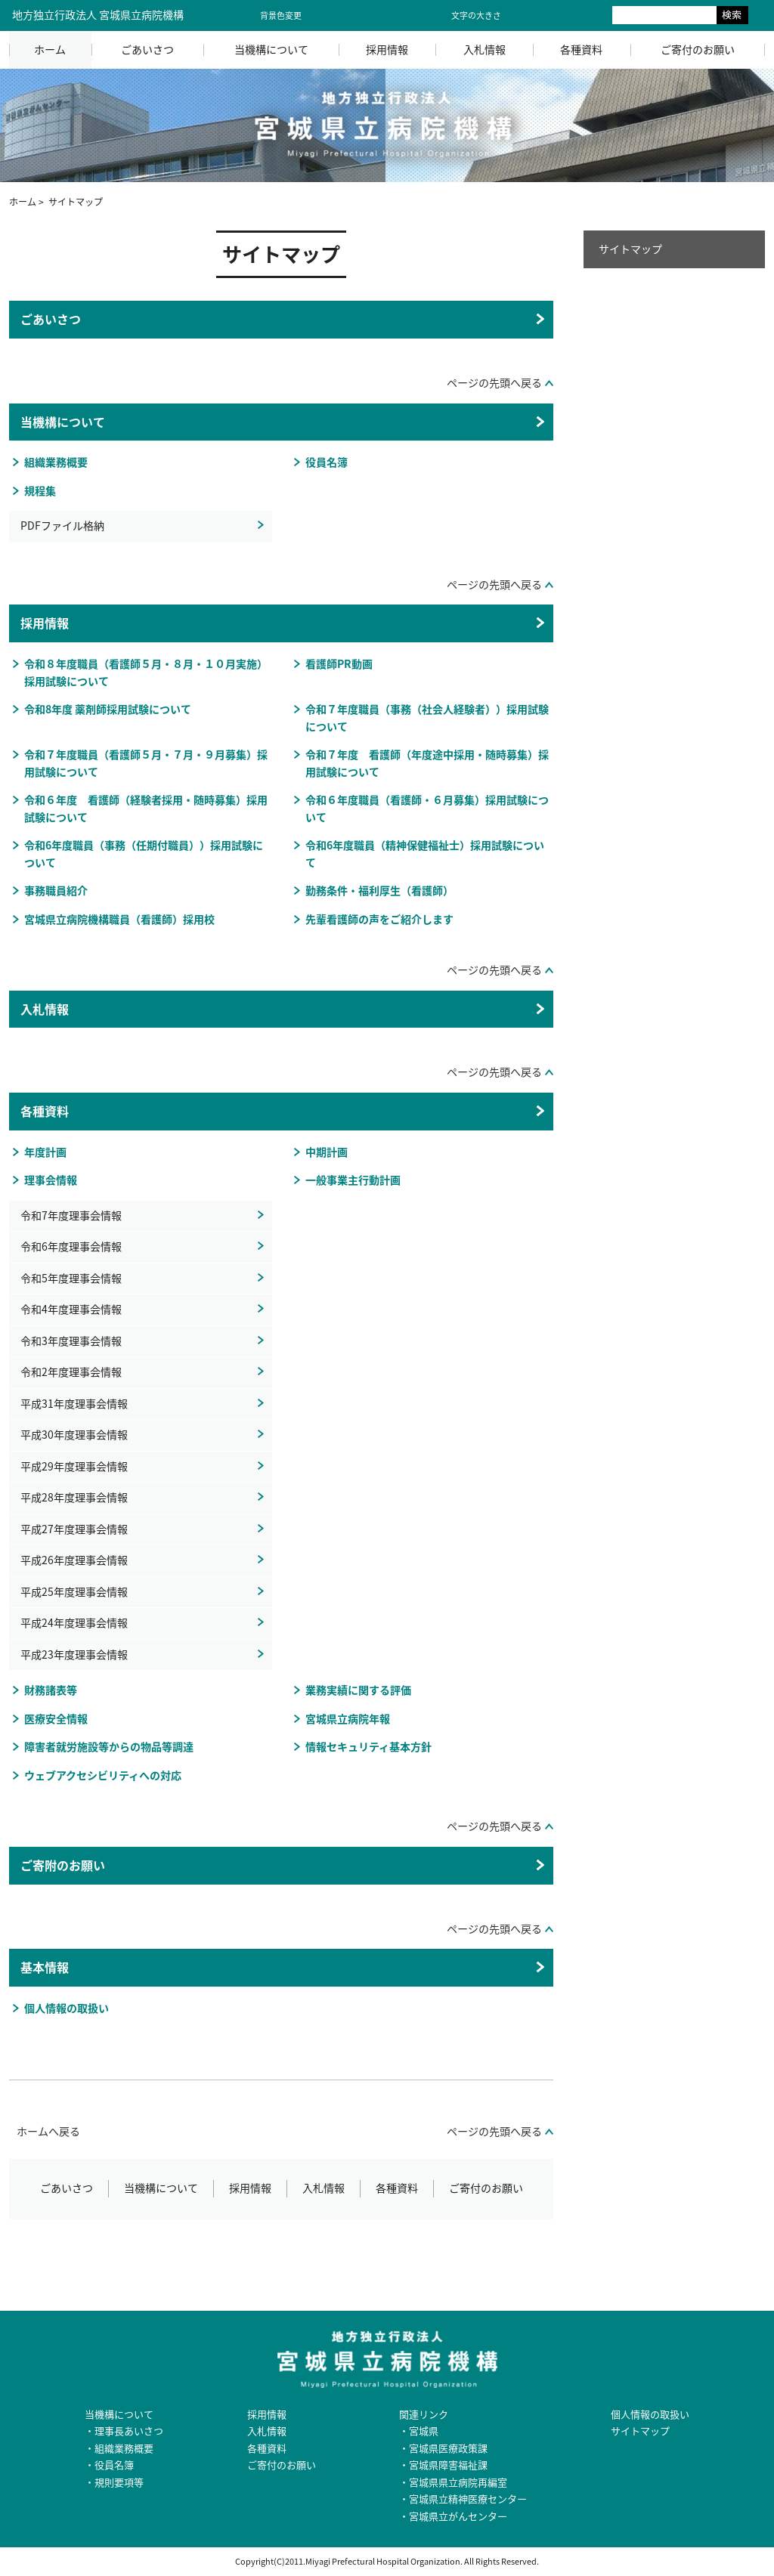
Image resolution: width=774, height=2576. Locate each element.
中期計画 (326, 1152)
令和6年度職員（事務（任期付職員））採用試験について (143, 854)
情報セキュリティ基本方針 (368, 1747)
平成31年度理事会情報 (74, 1404)
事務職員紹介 (56, 890)
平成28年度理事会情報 (74, 1497)
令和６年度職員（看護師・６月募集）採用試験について (427, 808)
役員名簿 (326, 462)
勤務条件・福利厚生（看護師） (379, 890)
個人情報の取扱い (66, 2008)
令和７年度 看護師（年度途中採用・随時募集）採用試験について (427, 763)
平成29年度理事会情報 (74, 1466)
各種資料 (581, 49)
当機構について (271, 49)
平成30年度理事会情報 (74, 1435)
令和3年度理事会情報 (71, 1341)
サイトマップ (630, 249)
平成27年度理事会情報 (74, 1529)
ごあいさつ (147, 49)
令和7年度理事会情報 (71, 1215)
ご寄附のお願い (62, 1865)
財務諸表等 (50, 1690)
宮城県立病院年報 (347, 1719)
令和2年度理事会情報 (71, 1372)
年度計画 (45, 1152)
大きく (562, 15)
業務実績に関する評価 (358, 1690)
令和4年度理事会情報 (71, 1309)
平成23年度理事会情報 (74, 1654)
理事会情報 (50, 1180)
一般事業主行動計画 (353, 1180)
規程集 (40, 491)
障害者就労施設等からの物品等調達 (109, 1747)
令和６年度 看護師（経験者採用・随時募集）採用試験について (146, 808)
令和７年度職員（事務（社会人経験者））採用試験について (427, 717)
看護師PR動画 (339, 664)
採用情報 (387, 49)
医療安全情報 (56, 1719)
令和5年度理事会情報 (71, 1278)
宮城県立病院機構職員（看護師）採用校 (119, 919)
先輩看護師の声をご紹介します (379, 919)
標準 (526, 15)
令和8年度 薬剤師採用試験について (107, 709)
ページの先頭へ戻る (494, 383)
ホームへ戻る (48, 2131)
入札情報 (484, 49)
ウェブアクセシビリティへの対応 (102, 1775)
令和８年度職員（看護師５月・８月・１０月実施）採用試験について (146, 672)
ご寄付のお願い (698, 49)
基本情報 (44, 1967)
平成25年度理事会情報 (74, 1592)
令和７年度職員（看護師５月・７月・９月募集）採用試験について (146, 763)
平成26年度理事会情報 (74, 1560)
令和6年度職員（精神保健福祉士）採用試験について (424, 854)
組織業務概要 (56, 462)
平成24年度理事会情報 (74, 1623)
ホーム (50, 49)
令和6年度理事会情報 (71, 1246)
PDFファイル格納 (62, 525)
